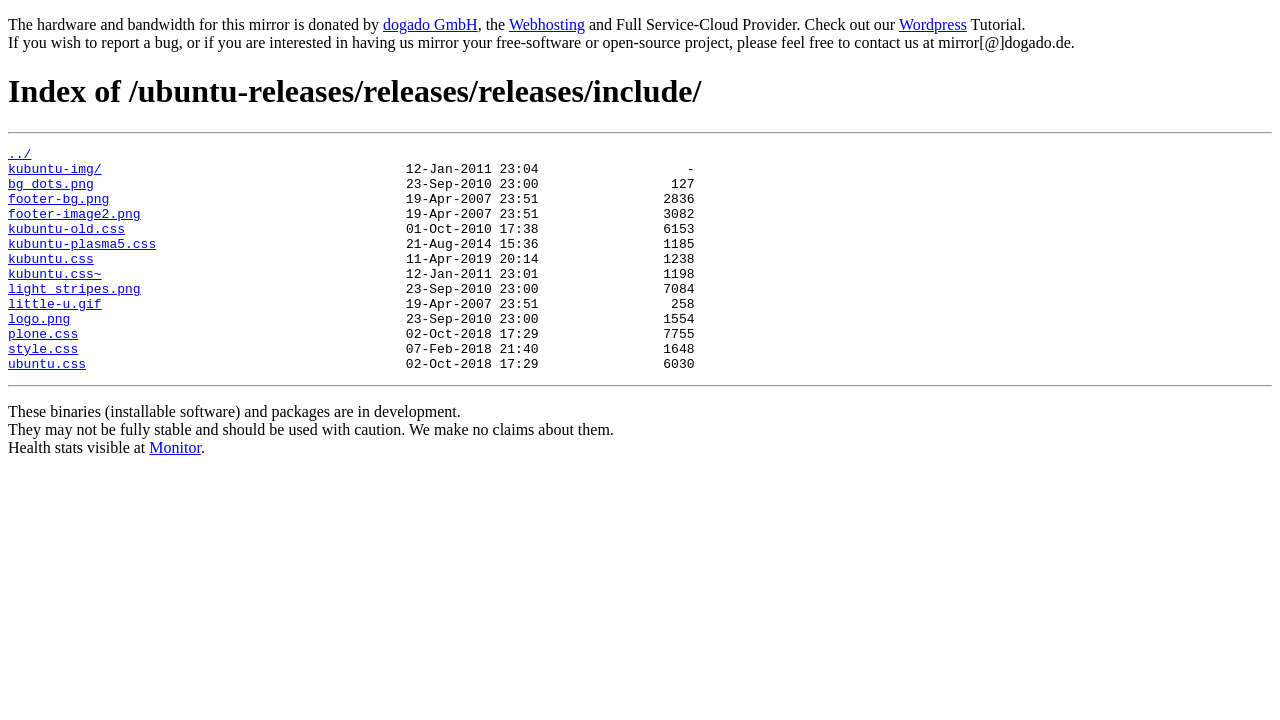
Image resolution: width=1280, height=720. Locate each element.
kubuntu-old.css (66, 246)
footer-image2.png (74, 228)
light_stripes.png (74, 318)
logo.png (39, 354)
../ (19, 156)
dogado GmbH (430, 24)
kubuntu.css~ (55, 300)
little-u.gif (55, 336)
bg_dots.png (51, 192)
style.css (43, 390)
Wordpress (933, 24)
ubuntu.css (47, 408)
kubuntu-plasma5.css (82, 264)
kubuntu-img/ (55, 174)
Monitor (175, 492)
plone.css (43, 372)
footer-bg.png (58, 210)
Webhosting (547, 24)
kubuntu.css (51, 282)
